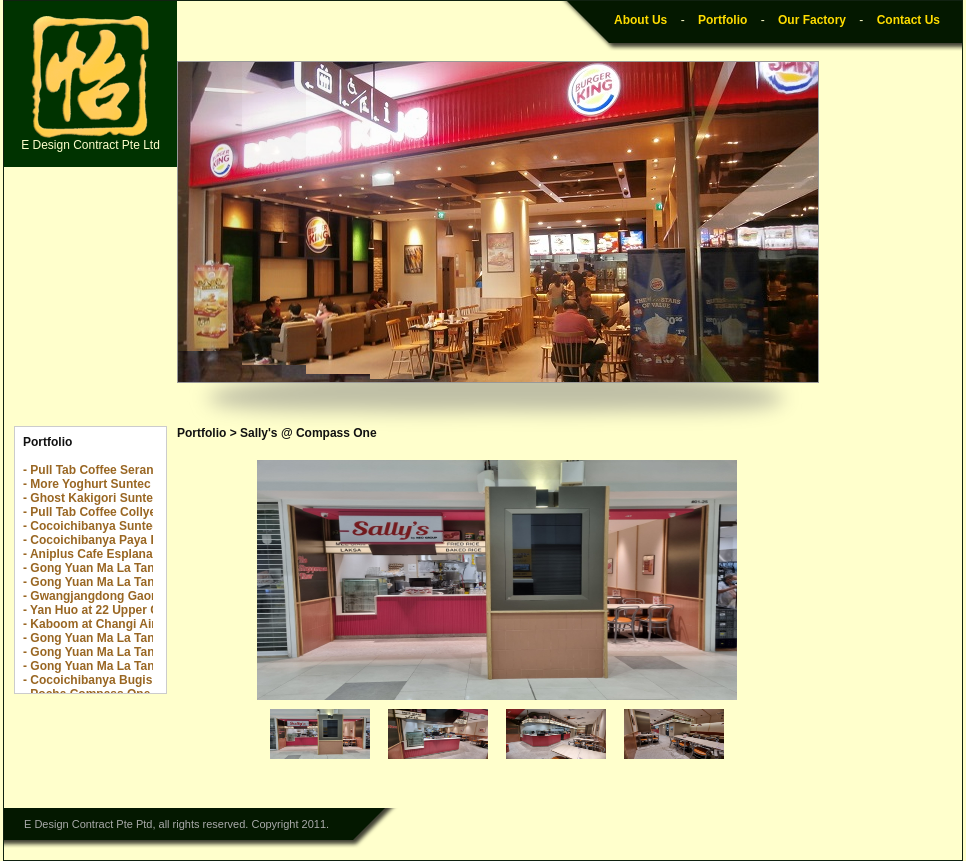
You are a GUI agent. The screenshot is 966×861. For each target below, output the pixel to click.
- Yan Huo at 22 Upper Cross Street (122, 610)
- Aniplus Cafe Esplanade (95, 554)
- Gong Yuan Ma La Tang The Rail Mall (131, 652)
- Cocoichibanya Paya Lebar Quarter (126, 540)
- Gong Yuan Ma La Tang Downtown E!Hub (144, 582)
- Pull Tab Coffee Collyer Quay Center (129, 512)
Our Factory (812, 20)
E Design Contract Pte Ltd (90, 84)
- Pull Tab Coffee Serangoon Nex (115, 470)
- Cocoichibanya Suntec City (104, 526)
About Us (640, 20)
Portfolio (722, 20)
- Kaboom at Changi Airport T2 (110, 624)
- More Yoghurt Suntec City (100, 484)
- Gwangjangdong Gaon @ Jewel (116, 596)
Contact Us (908, 20)
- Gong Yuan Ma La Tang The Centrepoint (140, 638)
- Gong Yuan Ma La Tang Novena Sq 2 (130, 568)
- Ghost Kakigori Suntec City (104, 498)
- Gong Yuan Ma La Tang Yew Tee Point (134, 666)
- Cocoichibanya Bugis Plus (102, 680)
